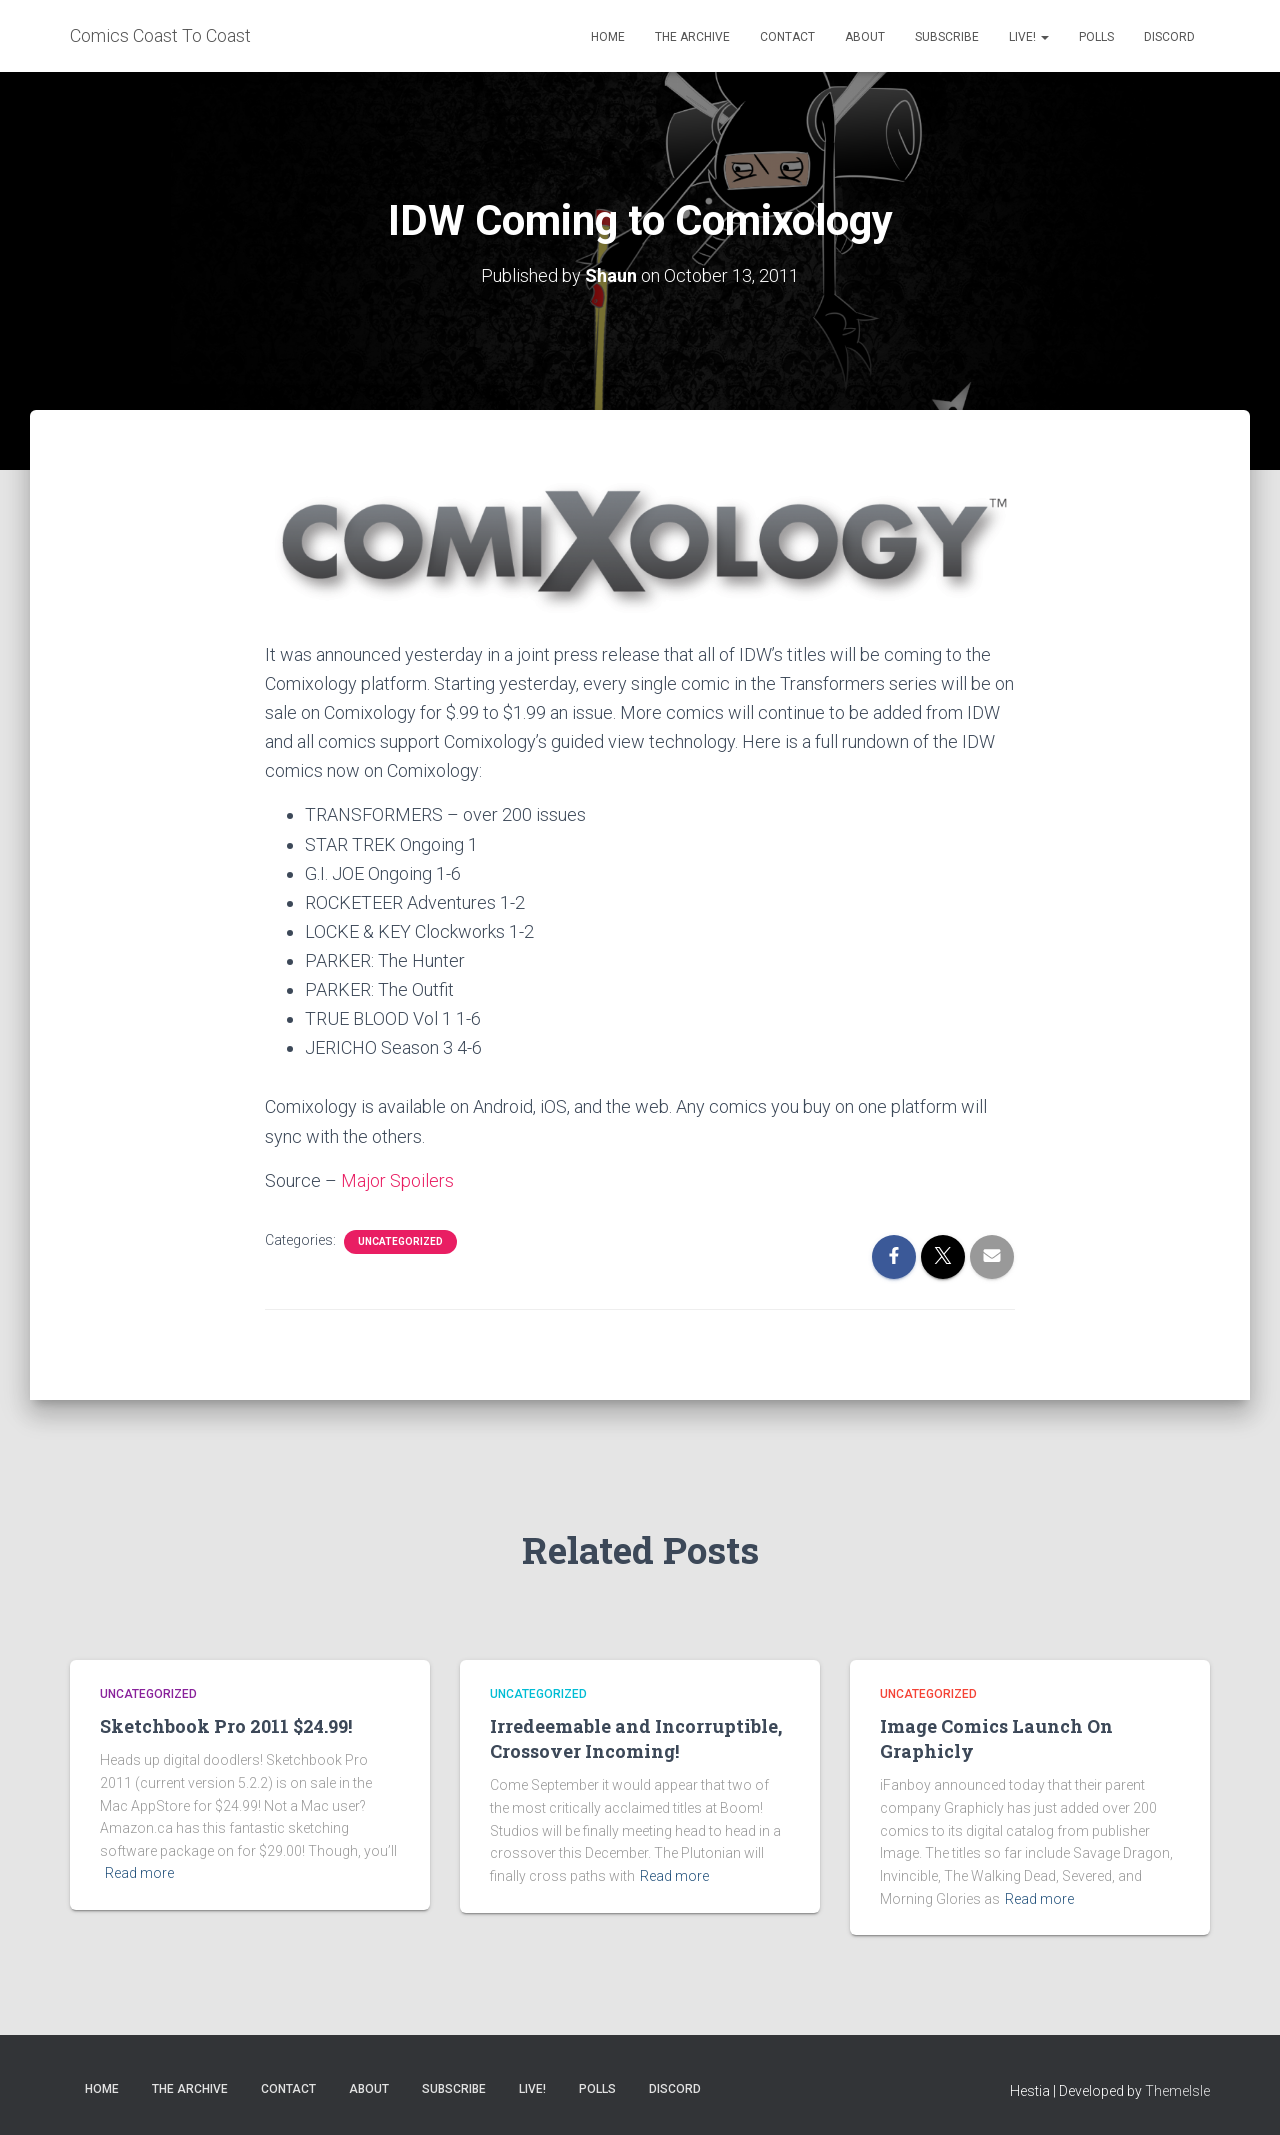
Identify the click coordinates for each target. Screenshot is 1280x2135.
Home (608, 37)
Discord (1169, 37)
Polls (1096, 37)
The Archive (692, 37)
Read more (139, 1873)
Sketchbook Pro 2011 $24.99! (226, 1726)
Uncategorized (400, 1241)
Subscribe (947, 37)
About (865, 37)
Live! (1029, 37)
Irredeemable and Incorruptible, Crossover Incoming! (636, 1738)
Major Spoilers (397, 1180)
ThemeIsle (1177, 2091)
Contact (787, 37)
